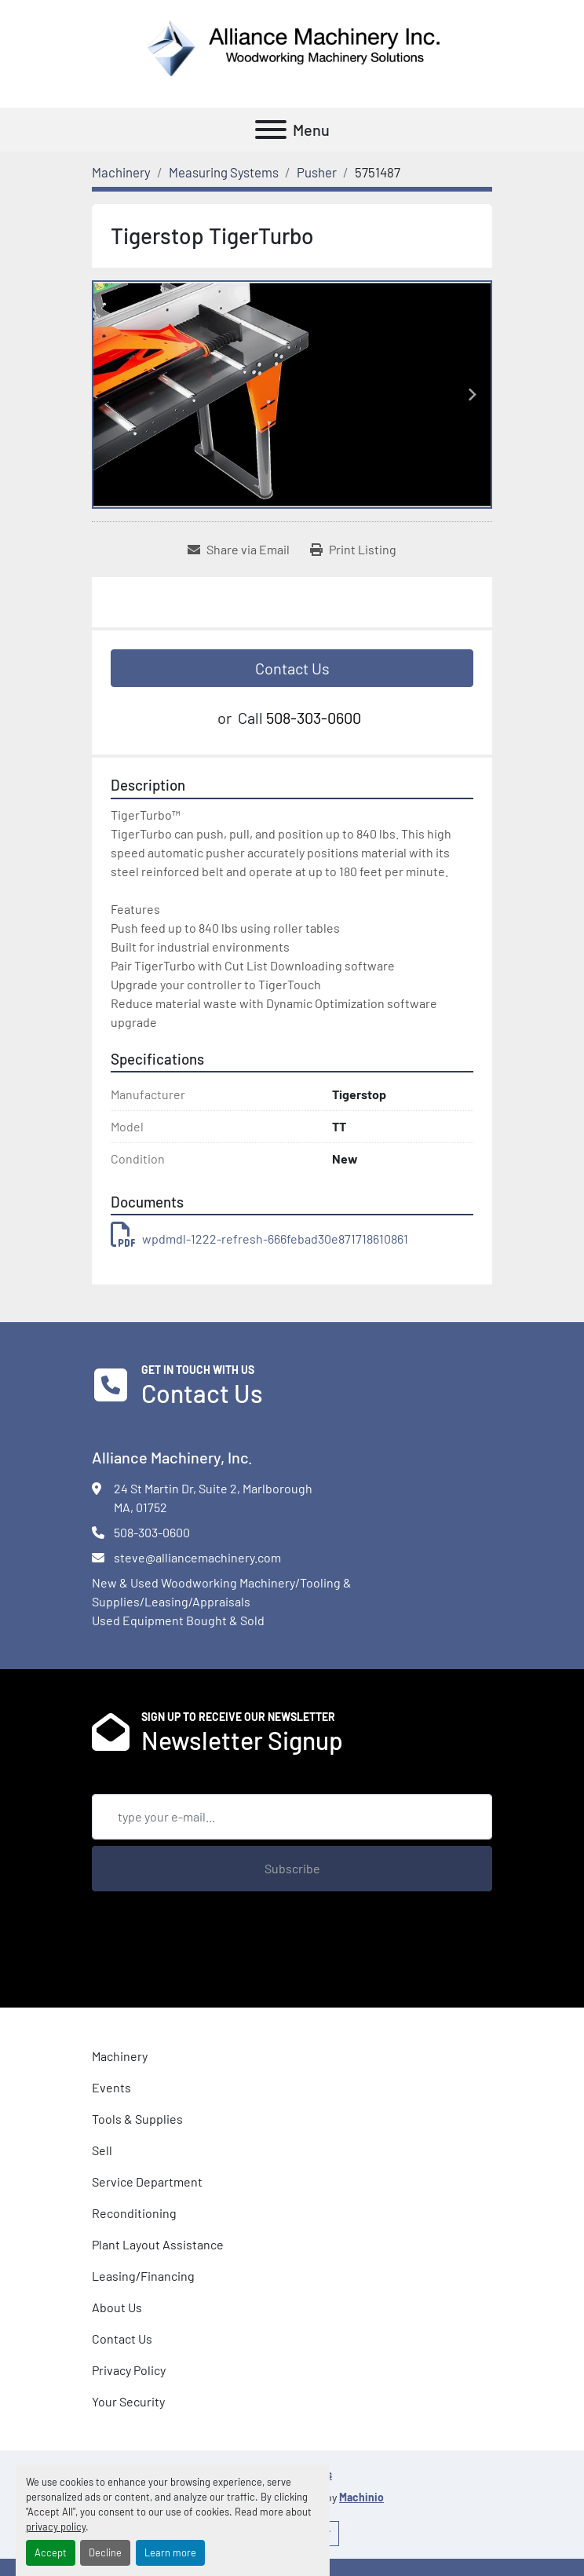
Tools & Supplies (137, 2118)
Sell (102, 2150)
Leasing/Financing (143, 2275)
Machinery (120, 2055)
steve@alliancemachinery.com (197, 1557)
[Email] (292, 1817)
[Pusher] (317, 172)
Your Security (128, 2401)
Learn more (170, 2552)
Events (111, 2087)
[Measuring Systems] (224, 172)
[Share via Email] (238, 550)
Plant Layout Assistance (158, 2244)
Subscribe (292, 1868)
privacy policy (56, 2526)
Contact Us (292, 668)
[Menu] (271, 129)
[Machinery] (121, 172)
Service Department (147, 2181)
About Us (117, 2307)
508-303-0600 (313, 717)
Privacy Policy (129, 2369)
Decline (105, 2552)
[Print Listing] (353, 550)
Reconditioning (134, 2212)
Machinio (361, 2497)
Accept (51, 2552)
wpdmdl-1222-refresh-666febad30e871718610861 (259, 1238)
